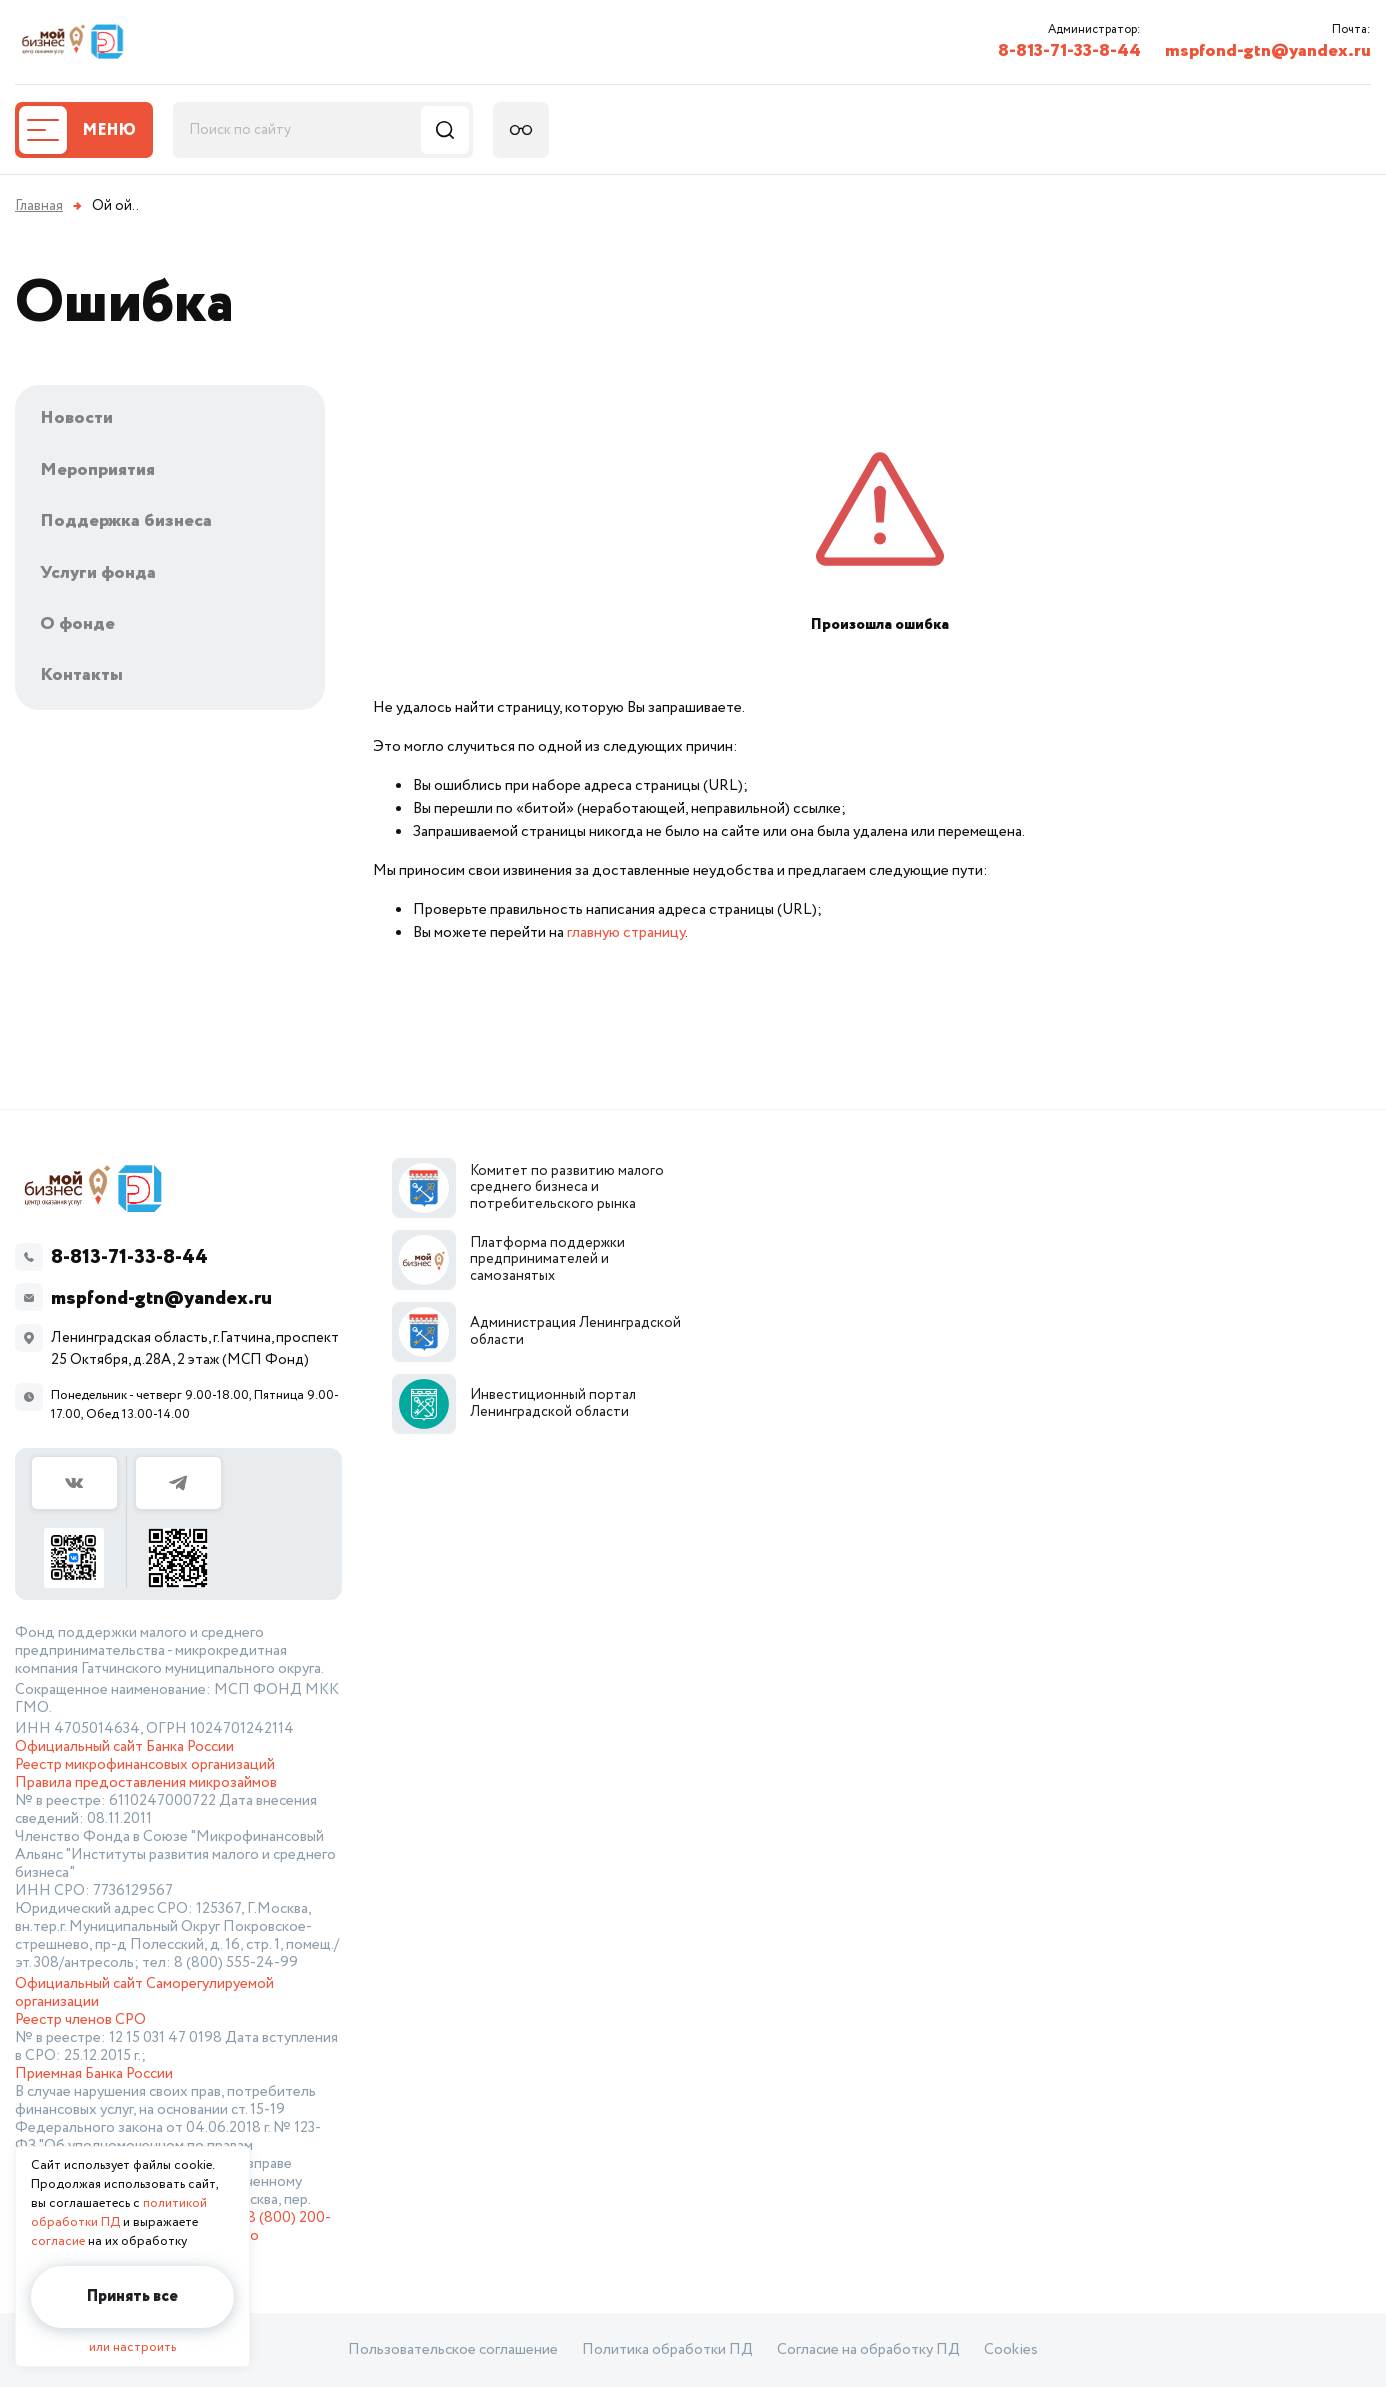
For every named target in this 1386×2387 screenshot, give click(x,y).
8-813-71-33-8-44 (1069, 51)
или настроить (132, 2347)
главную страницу (626, 932)
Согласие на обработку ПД (868, 2350)
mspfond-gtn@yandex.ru (1268, 51)
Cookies (1011, 2350)
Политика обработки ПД (667, 2350)
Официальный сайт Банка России (124, 1747)
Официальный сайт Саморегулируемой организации (144, 1993)
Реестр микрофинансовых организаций (145, 1765)
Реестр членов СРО (80, 2020)
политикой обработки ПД (119, 2213)
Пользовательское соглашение (453, 2350)
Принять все (132, 2296)
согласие (58, 2241)
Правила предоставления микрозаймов (146, 1783)
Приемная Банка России (94, 2074)
